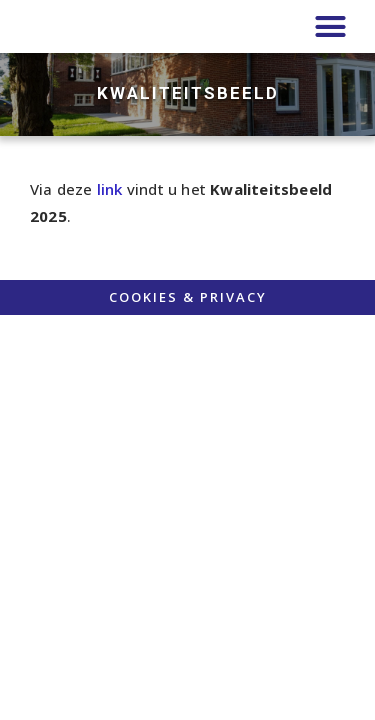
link (110, 189)
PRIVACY (233, 297)
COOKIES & (154, 297)
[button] (330, 27)
